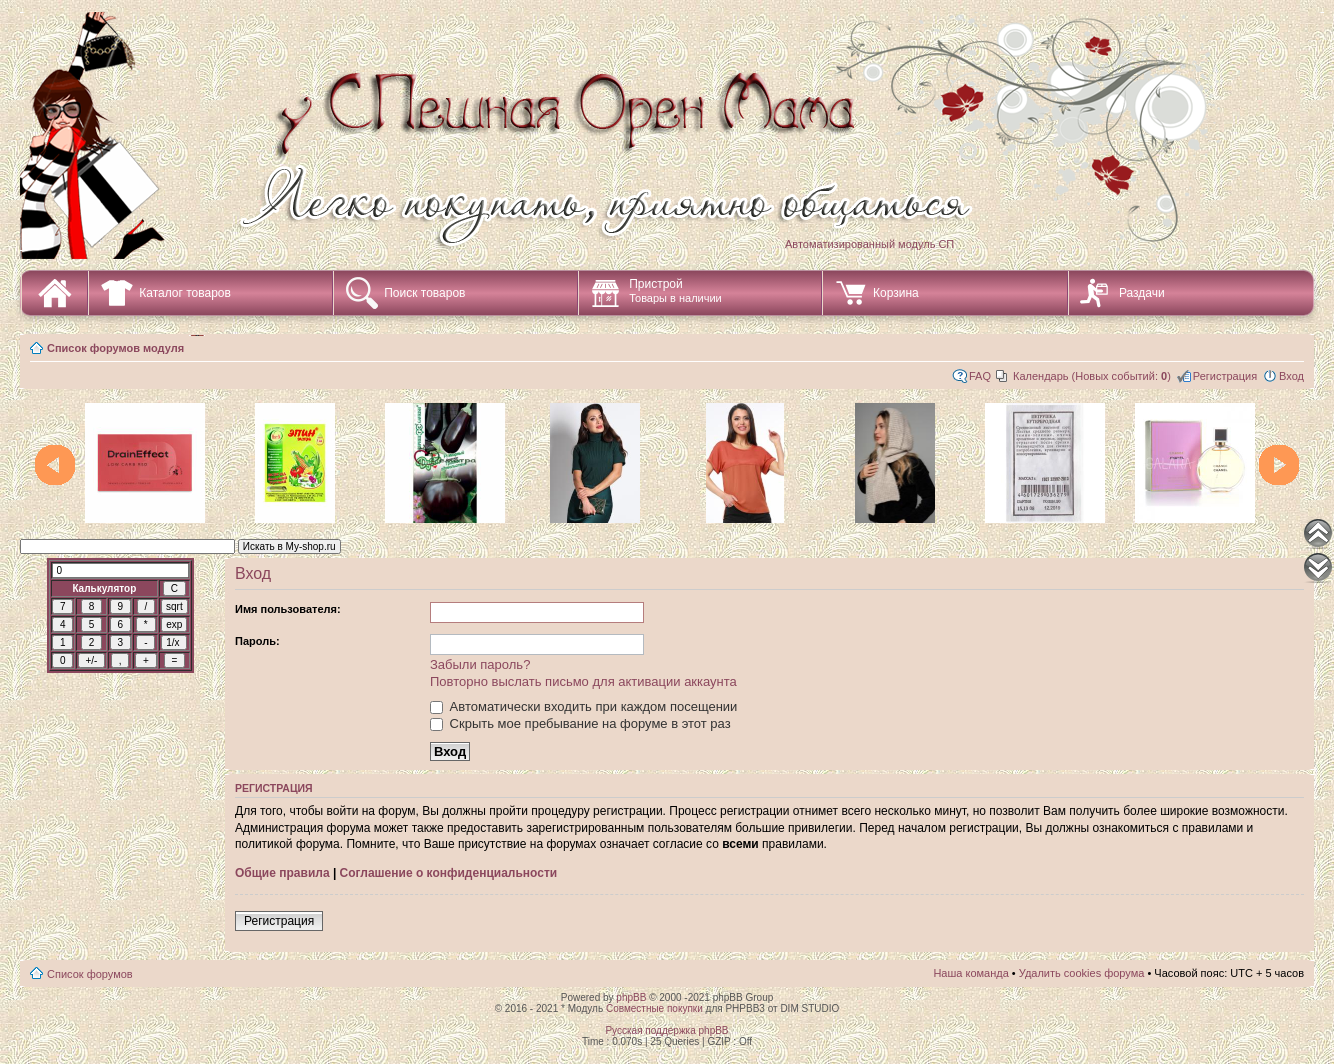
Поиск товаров (424, 293)
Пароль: (257, 641)
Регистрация (1225, 376)
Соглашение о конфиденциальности (449, 873)
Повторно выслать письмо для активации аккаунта (583, 681)
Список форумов (90, 974)
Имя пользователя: (288, 609)
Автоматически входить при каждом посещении (583, 706)
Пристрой (675, 290)
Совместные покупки (654, 1008)
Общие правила (282, 873)
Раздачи (1142, 293)
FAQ (980, 376)
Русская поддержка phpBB (666, 1030)
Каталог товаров (185, 293)
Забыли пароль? (480, 664)
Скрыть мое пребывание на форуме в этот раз (580, 723)
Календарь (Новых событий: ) (1092, 376)
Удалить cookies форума (1082, 973)
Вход (1291, 376)
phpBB (631, 997)
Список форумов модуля (115, 348)
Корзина (896, 293)
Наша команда (970, 973)
